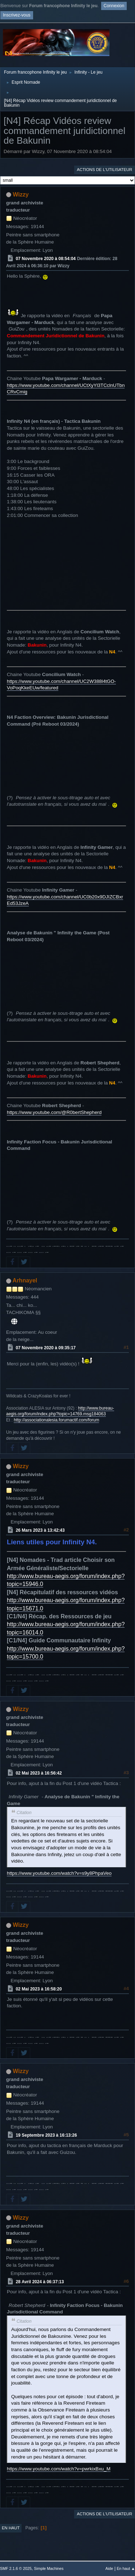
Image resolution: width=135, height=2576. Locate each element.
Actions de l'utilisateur (104, 169)
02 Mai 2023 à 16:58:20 (39, 1989)
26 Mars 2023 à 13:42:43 (40, 1530)
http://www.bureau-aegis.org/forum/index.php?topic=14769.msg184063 (60, 1411)
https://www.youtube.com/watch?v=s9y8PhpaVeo (59, 1873)
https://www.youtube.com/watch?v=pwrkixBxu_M (59, 2468)
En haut (11, 2528)
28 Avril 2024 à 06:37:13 (40, 2281)
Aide (109, 2568)
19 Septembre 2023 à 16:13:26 (46, 2135)
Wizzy (20, 194)
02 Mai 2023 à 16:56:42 (39, 1773)
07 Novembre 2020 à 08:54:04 (46, 258)
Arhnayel (25, 1280)
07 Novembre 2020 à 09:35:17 (46, 1347)
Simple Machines (48, 2568)
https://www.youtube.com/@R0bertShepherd (54, 1112)
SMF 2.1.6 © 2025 (16, 2568)
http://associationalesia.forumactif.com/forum (56, 1420)
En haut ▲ (126, 2568)
